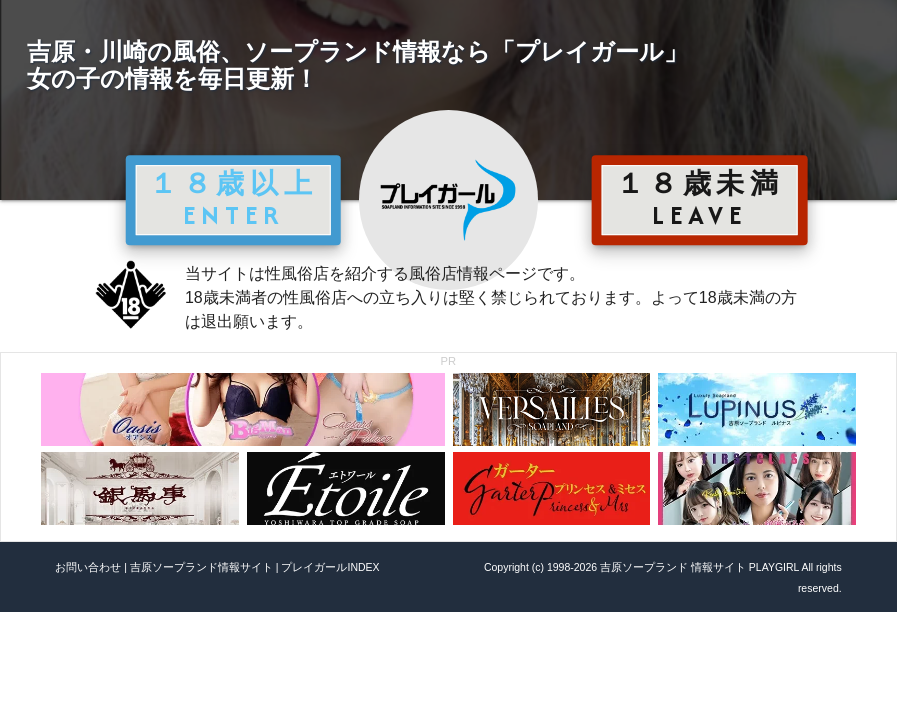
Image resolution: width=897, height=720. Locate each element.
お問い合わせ (88, 567)
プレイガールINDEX (330, 567)
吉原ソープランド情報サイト (201, 567)
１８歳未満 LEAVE (700, 199)
